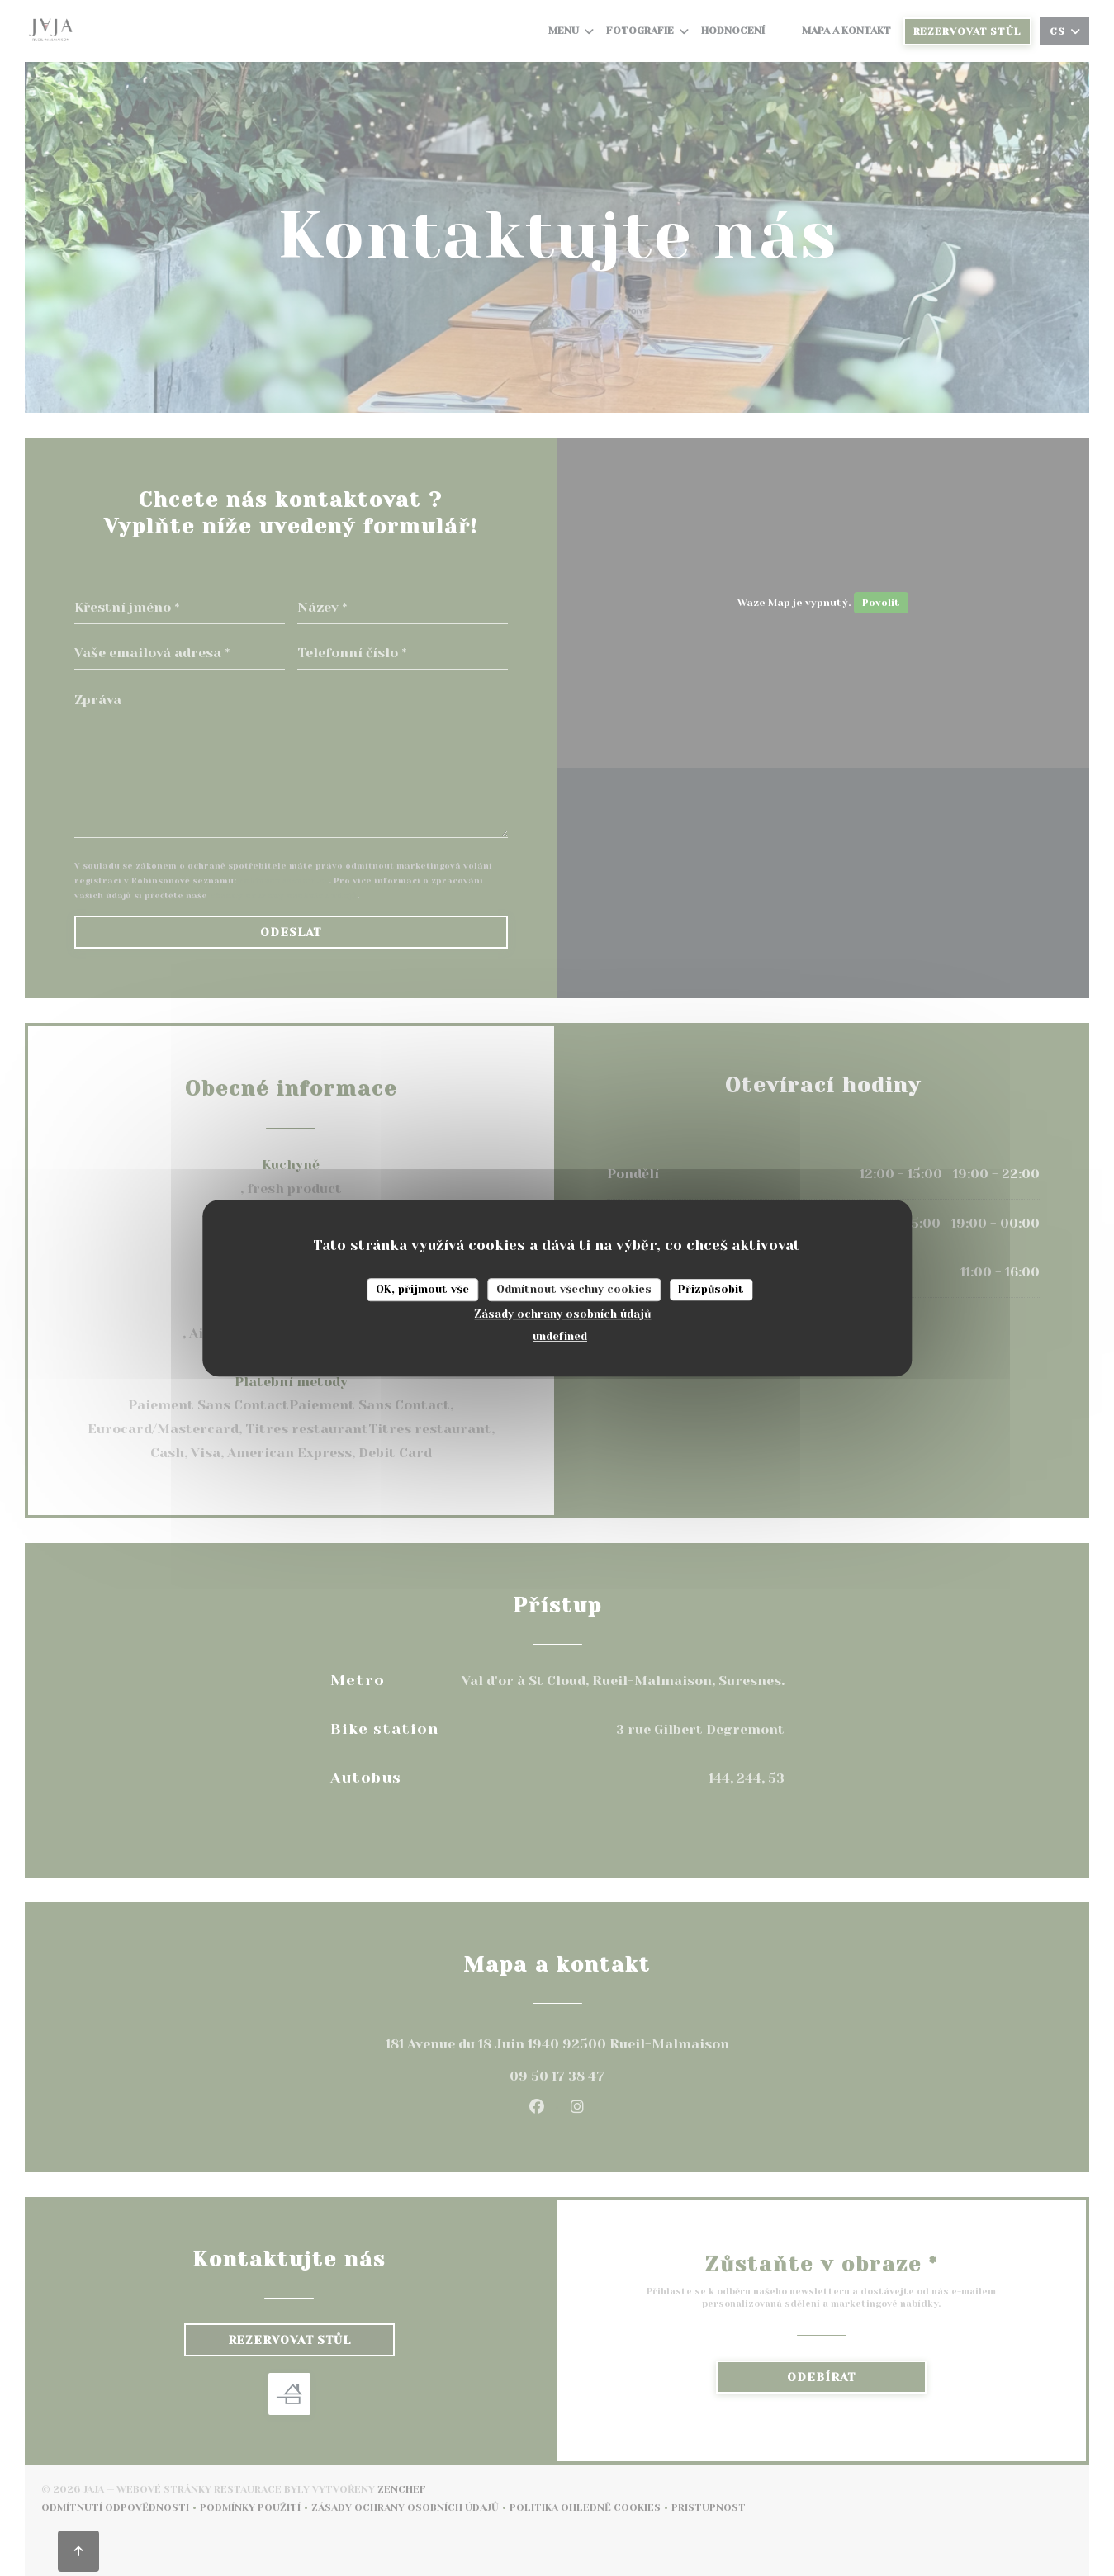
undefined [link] (560, 1336)
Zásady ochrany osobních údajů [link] (562, 1314)
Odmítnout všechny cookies (574, 1289)
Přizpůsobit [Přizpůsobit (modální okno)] (711, 1289)
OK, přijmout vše (422, 1289)
